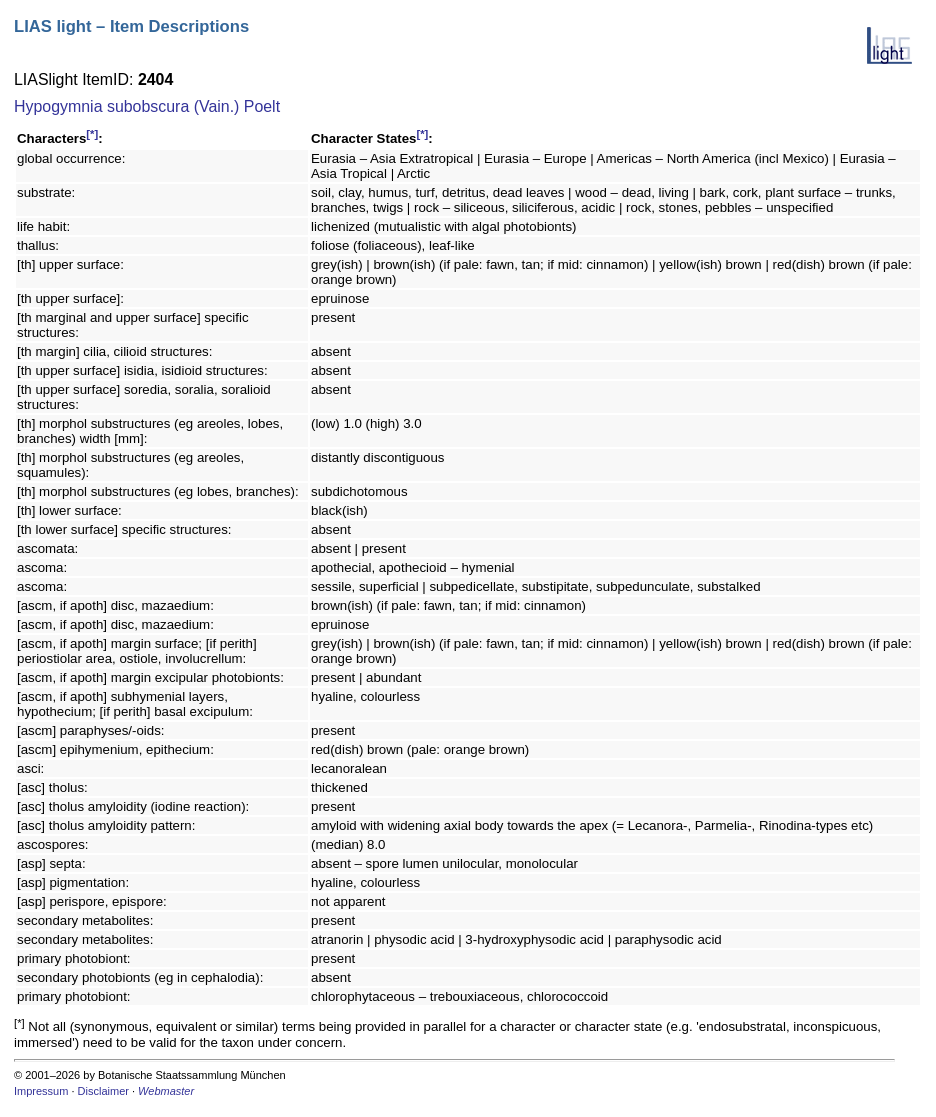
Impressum (41, 1091)
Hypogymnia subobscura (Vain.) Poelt (147, 106)
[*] (92, 134)
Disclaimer (103, 1091)
